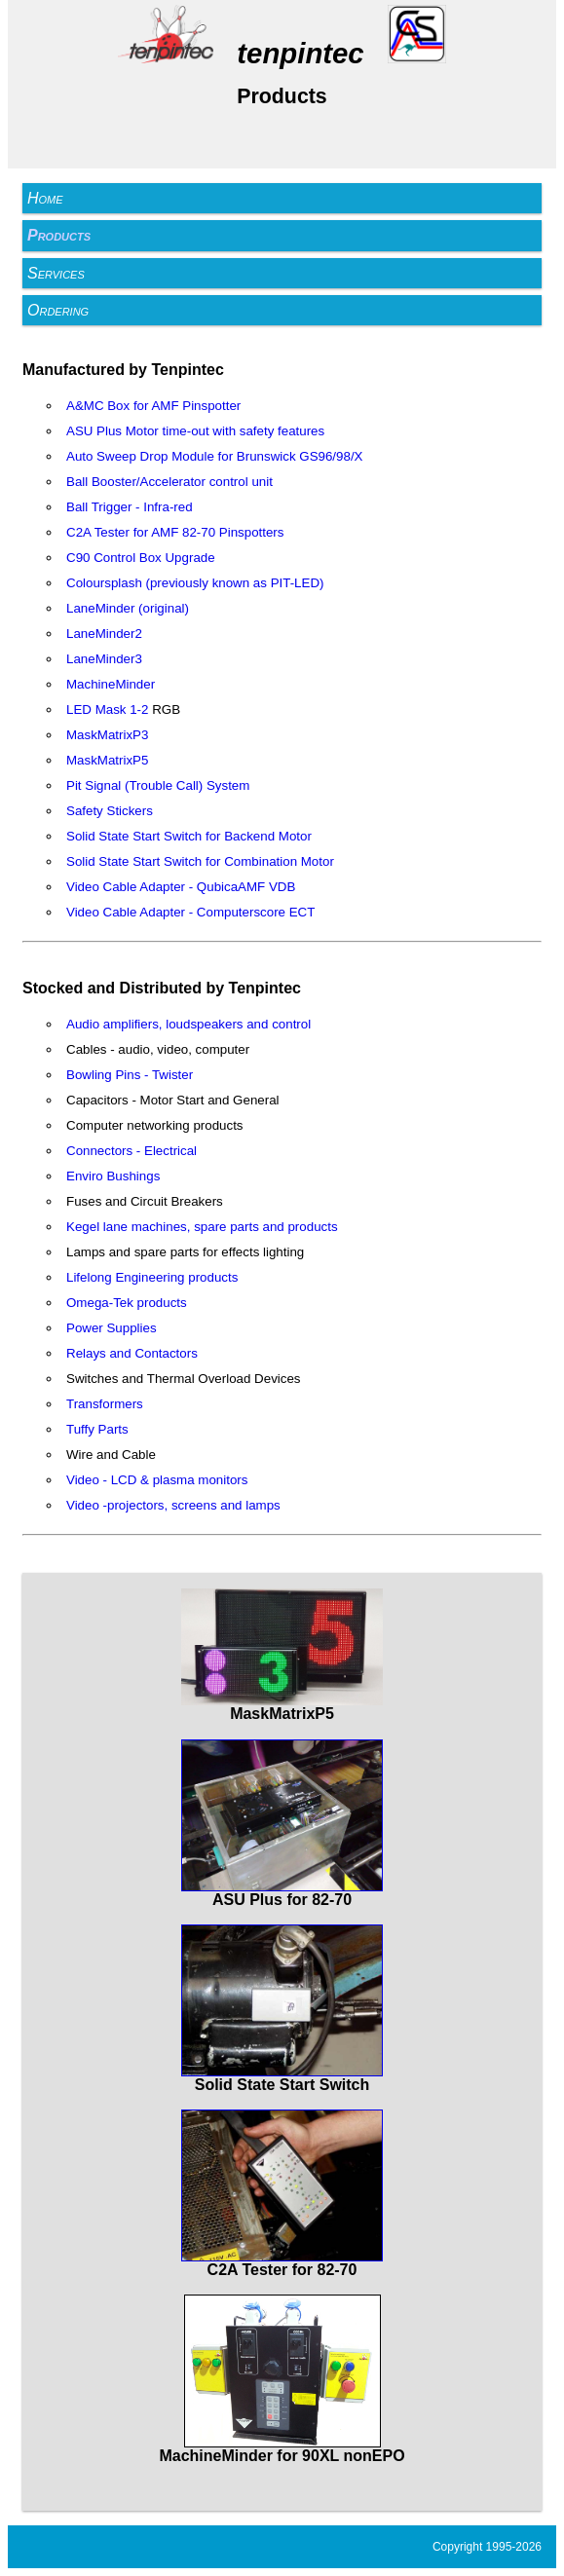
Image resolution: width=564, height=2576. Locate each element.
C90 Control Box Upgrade (140, 557)
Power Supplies (111, 1328)
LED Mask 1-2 (107, 709)
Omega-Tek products (126, 1302)
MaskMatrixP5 (107, 760)
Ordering (58, 310)
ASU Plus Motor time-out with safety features (195, 431)
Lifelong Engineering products (152, 1277)
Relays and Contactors (132, 1353)
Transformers (104, 1404)
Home (45, 198)
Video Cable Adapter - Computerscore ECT (190, 912)
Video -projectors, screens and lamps (173, 1505)
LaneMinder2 (104, 633)
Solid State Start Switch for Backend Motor (189, 836)
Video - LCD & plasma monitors (156, 1480)
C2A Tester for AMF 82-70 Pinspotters (174, 532)
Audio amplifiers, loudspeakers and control (188, 1024)
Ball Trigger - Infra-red (129, 507)
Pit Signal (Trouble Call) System (157, 785)
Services (56, 273)
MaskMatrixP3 (107, 735)
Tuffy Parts (97, 1429)
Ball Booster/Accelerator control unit (169, 481)
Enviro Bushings (113, 1176)
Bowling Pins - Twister (129, 1074)
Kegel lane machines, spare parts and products (202, 1226)
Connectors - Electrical (131, 1150)
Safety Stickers (109, 810)
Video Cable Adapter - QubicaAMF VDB (180, 886)
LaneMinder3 (104, 659)
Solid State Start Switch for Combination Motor (200, 861)
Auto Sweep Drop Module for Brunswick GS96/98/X (214, 456)
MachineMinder (110, 684)
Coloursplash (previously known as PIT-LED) (194, 583)
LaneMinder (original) (127, 608)
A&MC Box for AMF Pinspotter (153, 405)
